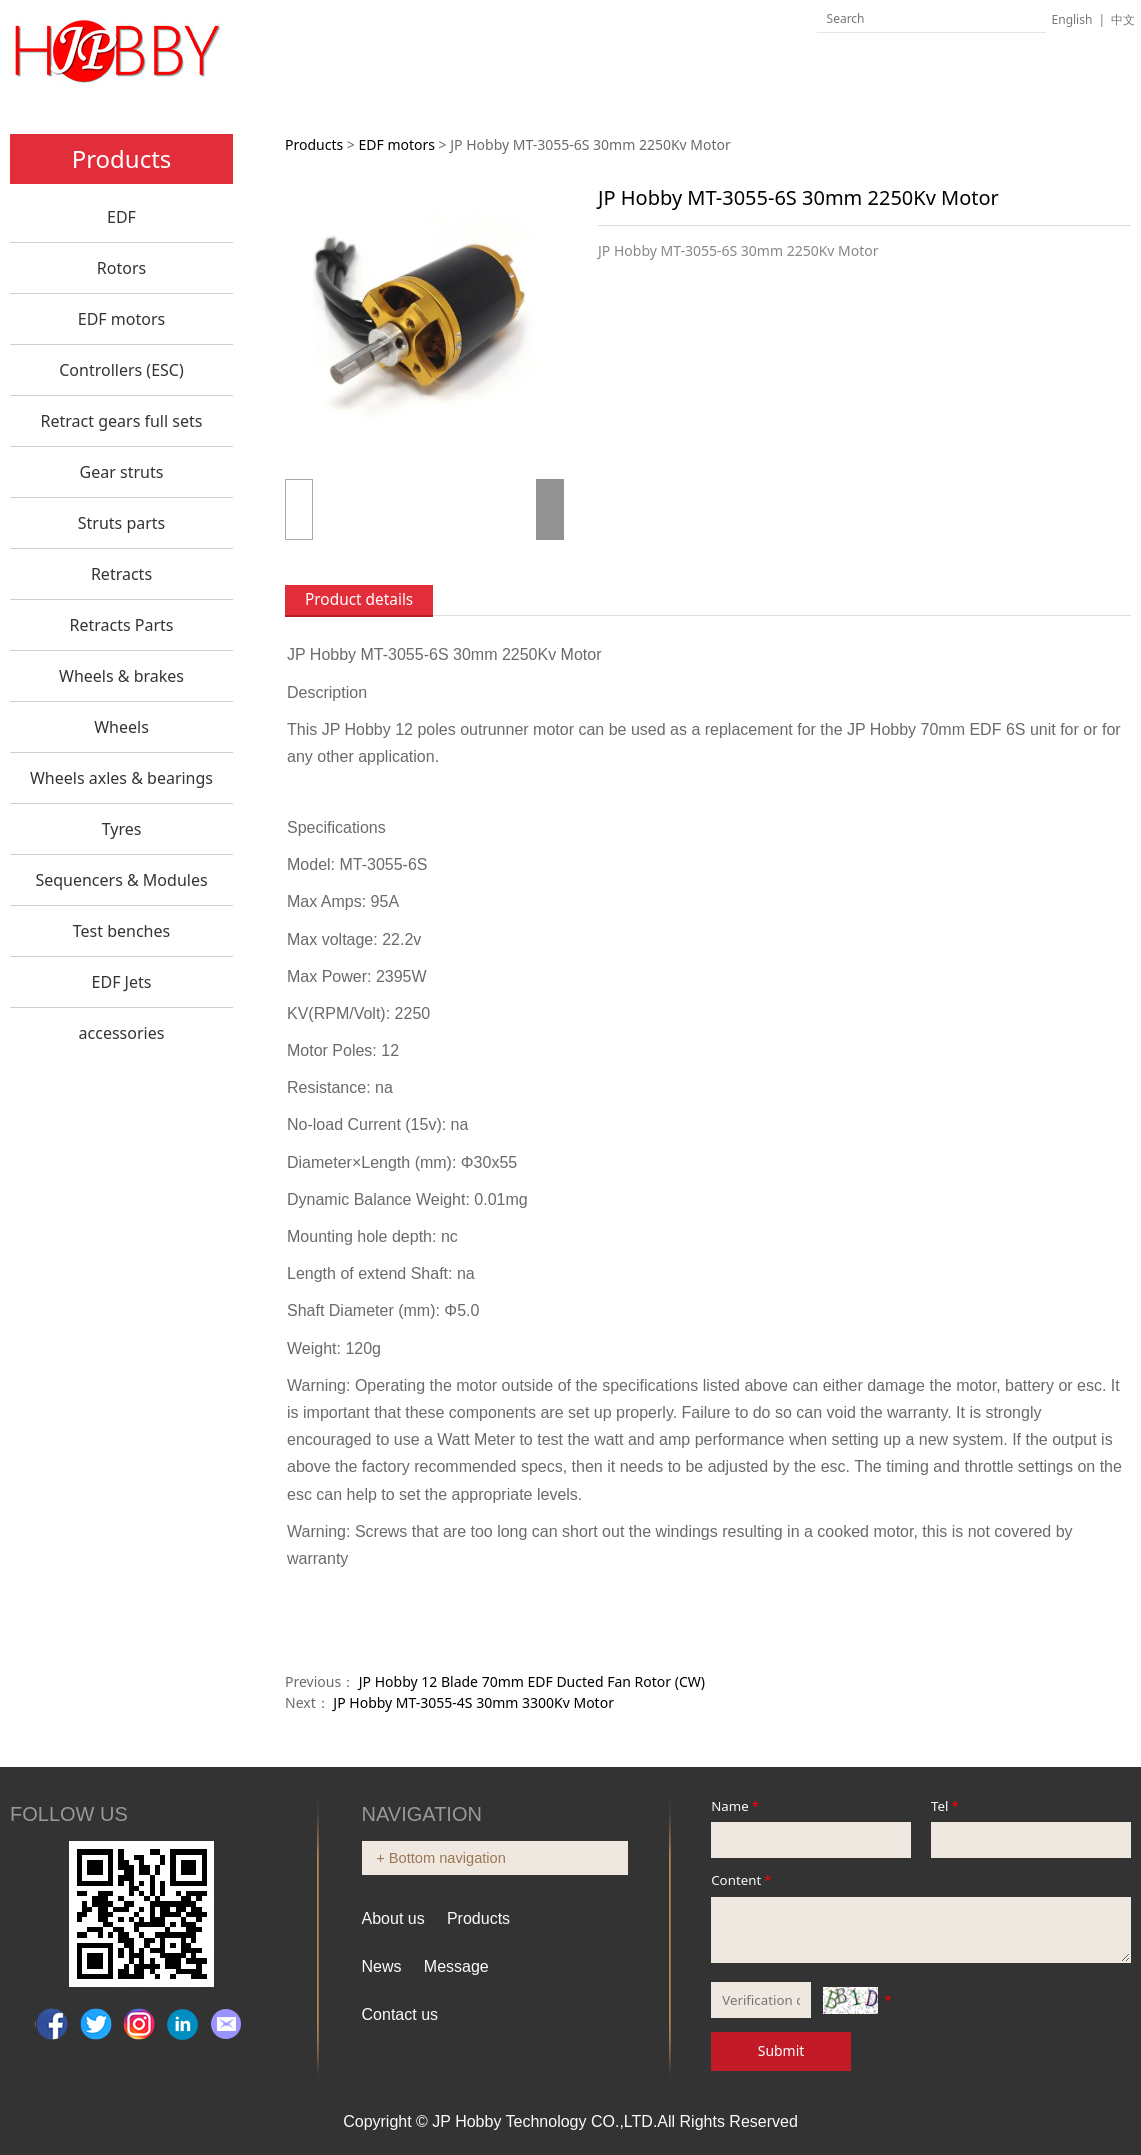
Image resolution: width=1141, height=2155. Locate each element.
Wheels (121, 727)
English (1072, 19)
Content (742, 1880)
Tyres (122, 829)
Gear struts (122, 472)
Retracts (121, 574)
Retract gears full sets (122, 421)
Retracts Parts (121, 625)
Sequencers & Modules (121, 880)
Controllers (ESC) (121, 370)
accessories (122, 1033)
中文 (1123, 19)
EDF (121, 217)
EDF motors (121, 319)
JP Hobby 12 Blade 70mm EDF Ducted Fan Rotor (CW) (532, 1681)
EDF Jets (122, 982)
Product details (359, 599)
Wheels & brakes (121, 676)
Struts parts (122, 523)
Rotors (121, 268)
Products (314, 144)
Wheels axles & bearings (121, 778)
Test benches (121, 931)
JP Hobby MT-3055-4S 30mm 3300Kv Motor (473, 1702)
